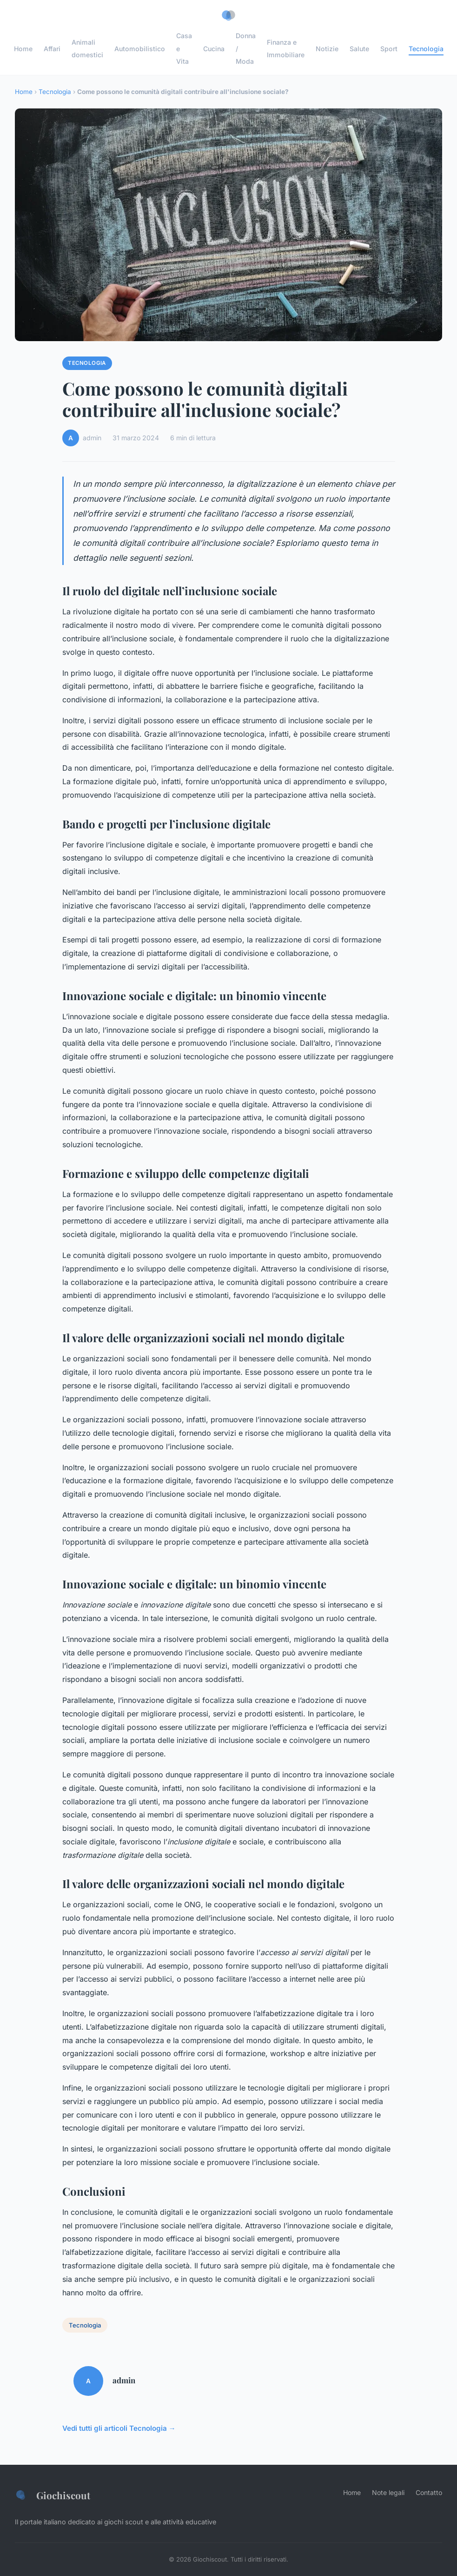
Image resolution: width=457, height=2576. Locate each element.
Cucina (214, 48)
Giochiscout (52, 2495)
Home (23, 48)
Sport (388, 48)
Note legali (388, 2492)
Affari (52, 48)
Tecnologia (426, 48)
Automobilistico (139, 48)
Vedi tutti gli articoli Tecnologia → (119, 2428)
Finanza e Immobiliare (286, 48)
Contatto (429, 2492)
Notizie (327, 48)
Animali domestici (87, 48)
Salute (359, 48)
